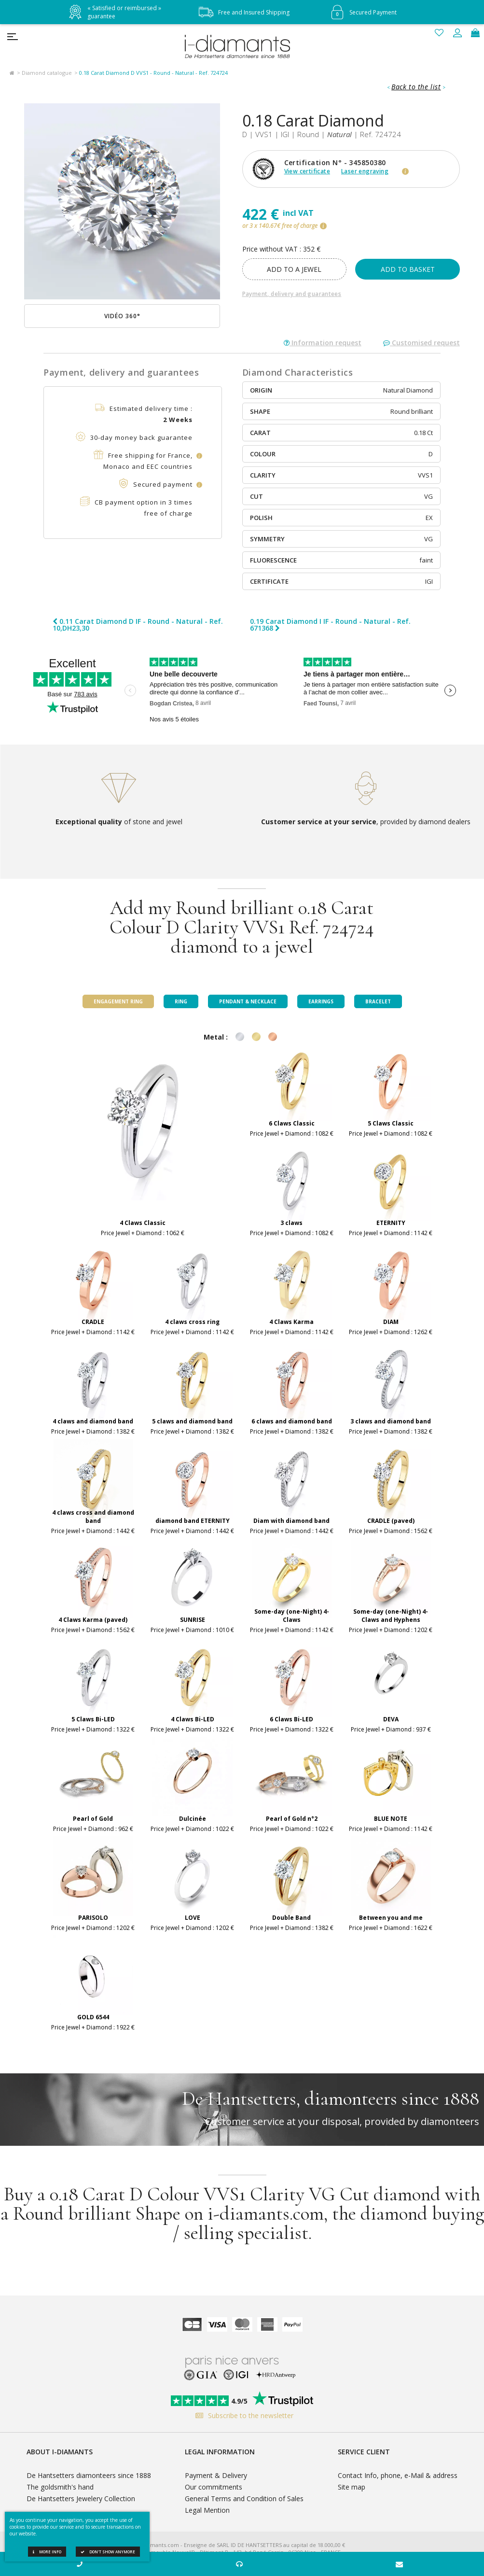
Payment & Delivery (216, 2475)
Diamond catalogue (47, 72)
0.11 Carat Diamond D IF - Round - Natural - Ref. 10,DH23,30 (138, 625)
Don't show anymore (108, 2551)
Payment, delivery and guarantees (292, 294)
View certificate (307, 171)
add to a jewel (294, 269)
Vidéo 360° (122, 316)
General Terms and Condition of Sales (244, 2498)
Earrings (320, 1001)
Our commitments (213, 2487)
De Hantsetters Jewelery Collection (81, 2498)
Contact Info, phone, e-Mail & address (397, 2475)
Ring (181, 1001)
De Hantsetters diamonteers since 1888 (89, 2475)
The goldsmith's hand (60, 2487)
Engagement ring (118, 1001)
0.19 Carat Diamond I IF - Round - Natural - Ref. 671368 (330, 625)
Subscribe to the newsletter (242, 2415)
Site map (351, 2487)
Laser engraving (364, 171)
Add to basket (408, 269)
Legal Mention (207, 2510)
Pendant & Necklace (248, 1001)
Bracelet (378, 1001)
